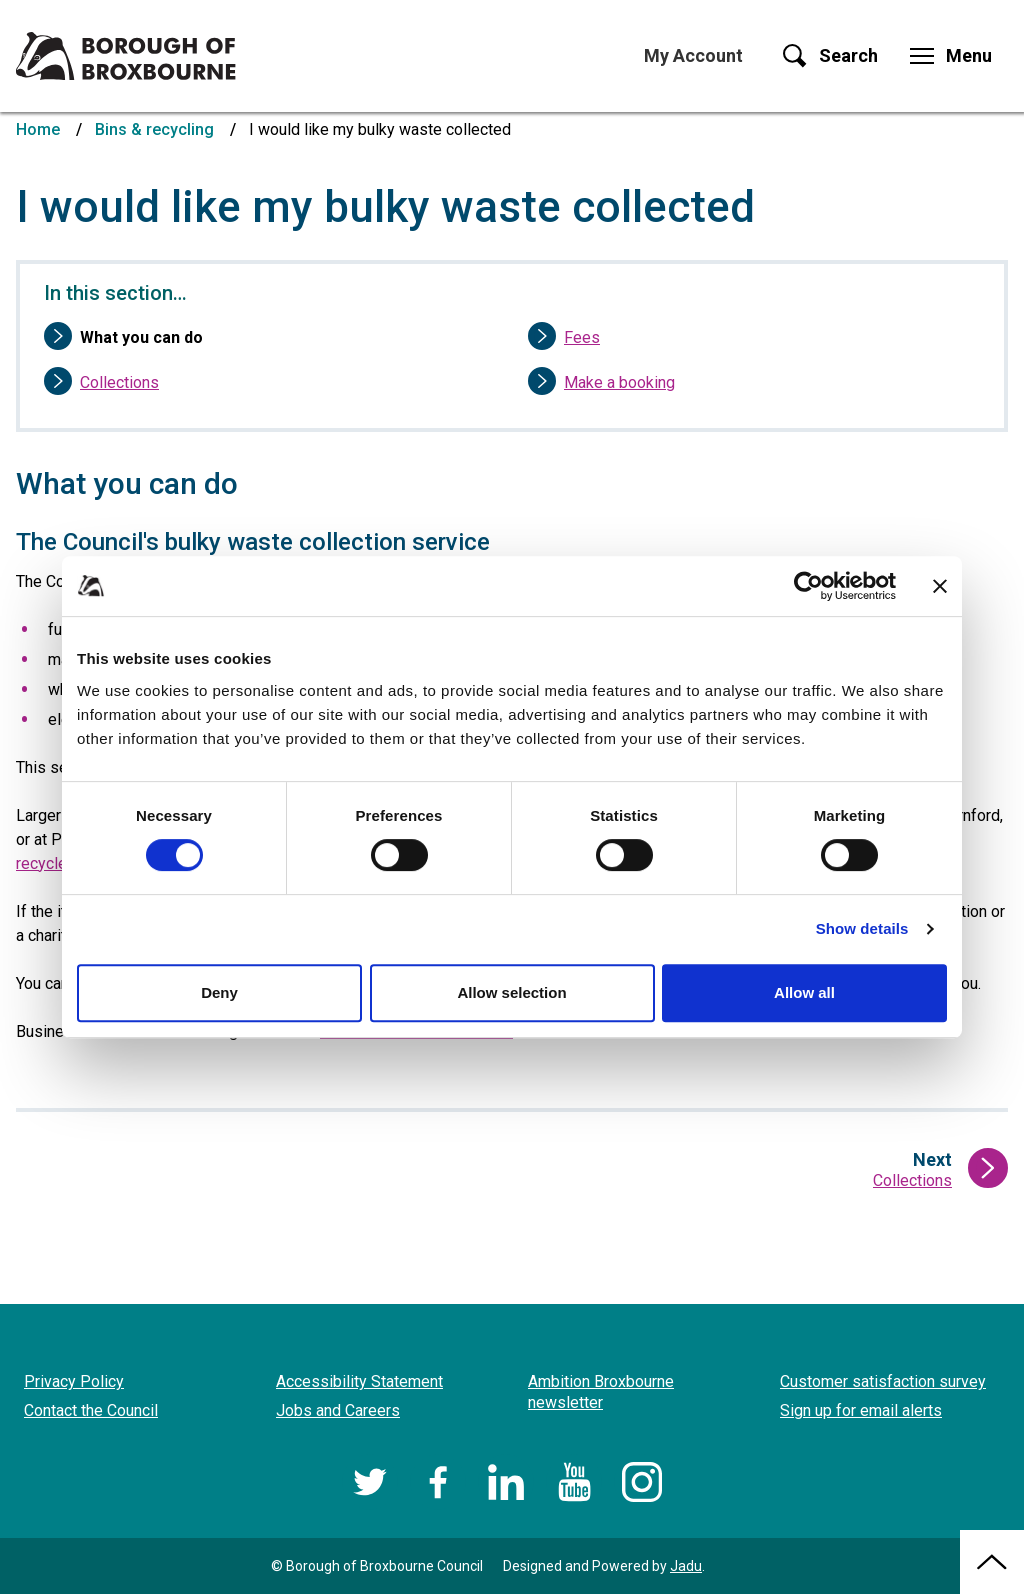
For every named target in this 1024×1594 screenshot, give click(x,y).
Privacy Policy (74, 1381)
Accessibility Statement (359, 1381)
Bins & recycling (154, 129)
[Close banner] (940, 586)
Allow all (804, 992)
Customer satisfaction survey (883, 1381)
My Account (693, 55)
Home (38, 129)
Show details (862, 928)
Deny (219, 992)
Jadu (686, 1566)
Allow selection (511, 992)
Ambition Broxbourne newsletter (601, 1392)
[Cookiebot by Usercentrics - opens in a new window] (808, 586)
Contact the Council (91, 1410)
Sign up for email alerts (861, 1410)
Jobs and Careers (338, 1410)
